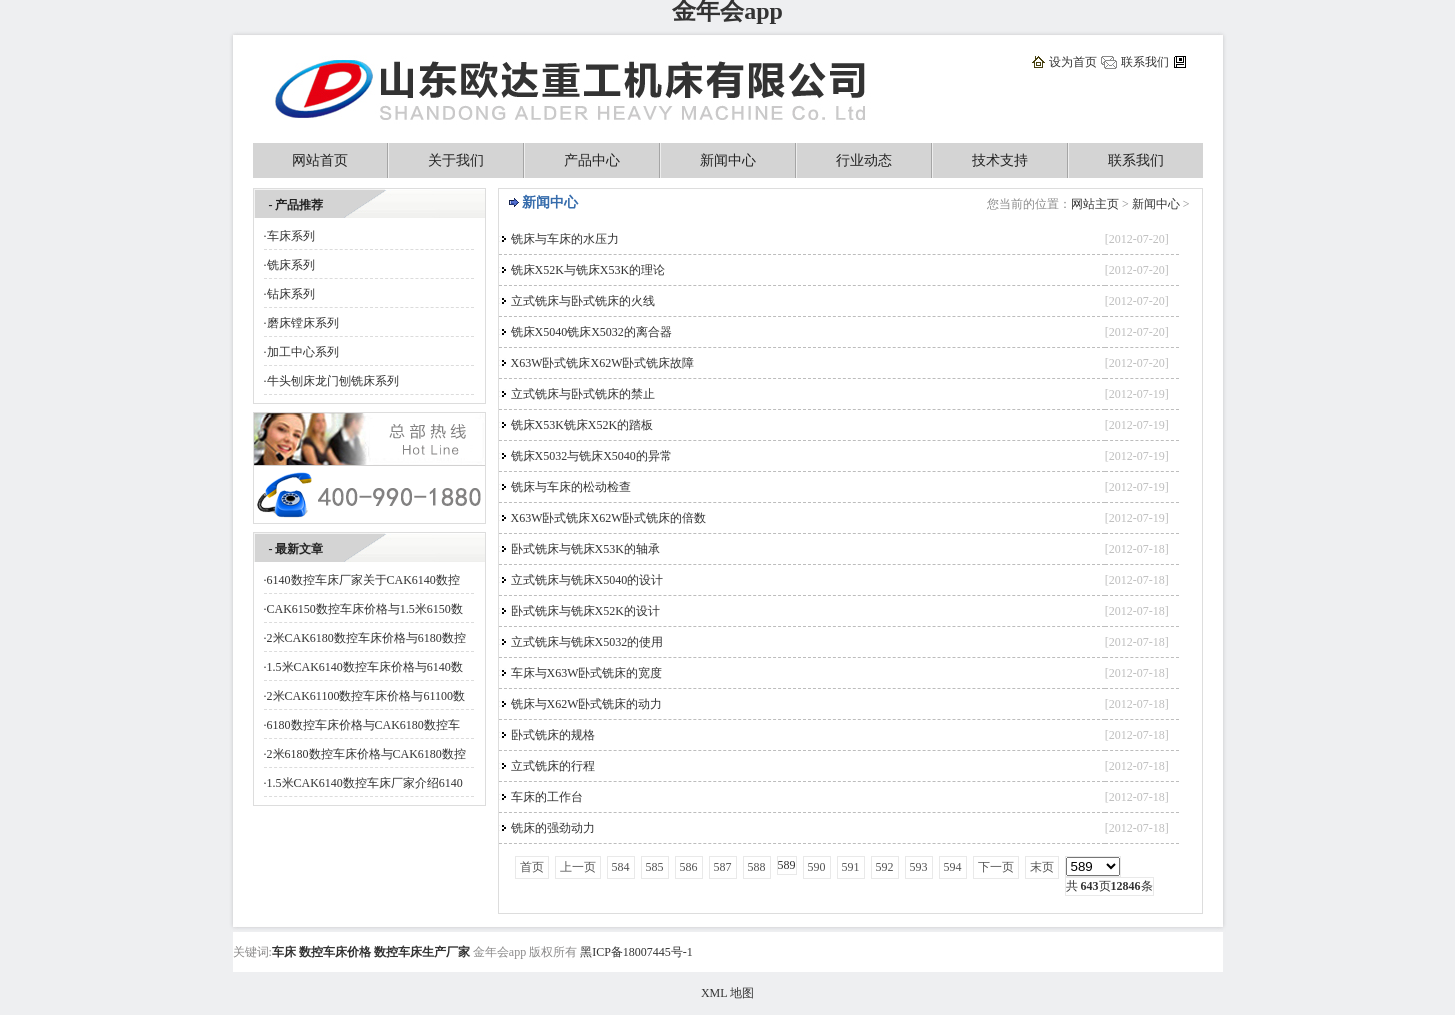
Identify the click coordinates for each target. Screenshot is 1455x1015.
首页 (532, 867)
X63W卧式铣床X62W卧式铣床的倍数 (609, 518)
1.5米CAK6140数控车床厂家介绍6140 (365, 783)
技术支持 (1000, 160)
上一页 (578, 867)
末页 (1042, 867)
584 (621, 867)
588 (757, 867)
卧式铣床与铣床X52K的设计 (585, 611)
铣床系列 (291, 265)
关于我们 (456, 160)
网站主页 (1095, 204)
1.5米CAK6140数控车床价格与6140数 (365, 667)
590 (817, 867)
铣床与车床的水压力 (565, 239)
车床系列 (291, 236)
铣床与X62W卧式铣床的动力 (587, 704)
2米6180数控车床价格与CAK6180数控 (366, 754)
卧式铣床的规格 (553, 735)
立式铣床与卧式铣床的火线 (583, 301)
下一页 (996, 867)
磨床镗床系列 (303, 323)
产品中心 (592, 160)
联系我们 (1145, 62)
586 (689, 867)
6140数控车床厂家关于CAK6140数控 (363, 580)
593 (919, 867)
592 (885, 867)
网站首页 (320, 160)
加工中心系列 (303, 352)
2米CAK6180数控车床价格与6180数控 (366, 638)
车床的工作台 (547, 797)
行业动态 (864, 160)
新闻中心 (728, 160)
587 (723, 867)
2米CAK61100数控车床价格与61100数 (366, 696)
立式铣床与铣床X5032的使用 (587, 642)
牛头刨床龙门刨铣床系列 (333, 381)
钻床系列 (291, 294)
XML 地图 (727, 993)
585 (655, 867)
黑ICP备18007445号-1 (636, 952)
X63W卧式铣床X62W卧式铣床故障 (603, 363)
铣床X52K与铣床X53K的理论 (588, 270)
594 (953, 867)
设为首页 (1073, 62)
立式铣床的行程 (553, 766)
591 (851, 867)
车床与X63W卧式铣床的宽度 (587, 673)
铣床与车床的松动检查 (571, 487)
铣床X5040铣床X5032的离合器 (591, 332)
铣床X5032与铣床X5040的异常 (591, 456)
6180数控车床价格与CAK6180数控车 (363, 725)
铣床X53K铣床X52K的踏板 (582, 425)
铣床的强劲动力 (553, 828)
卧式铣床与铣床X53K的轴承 (585, 549)
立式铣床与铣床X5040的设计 (587, 580)
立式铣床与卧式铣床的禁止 (583, 394)
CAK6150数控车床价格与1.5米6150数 (365, 609)
